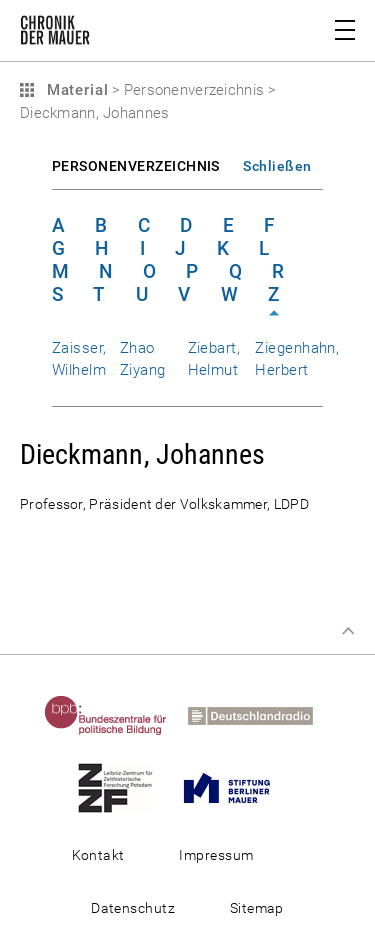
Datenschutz (133, 908)
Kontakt (98, 855)
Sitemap (257, 908)
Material (75, 90)
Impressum (216, 855)
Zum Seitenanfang (348, 631)
